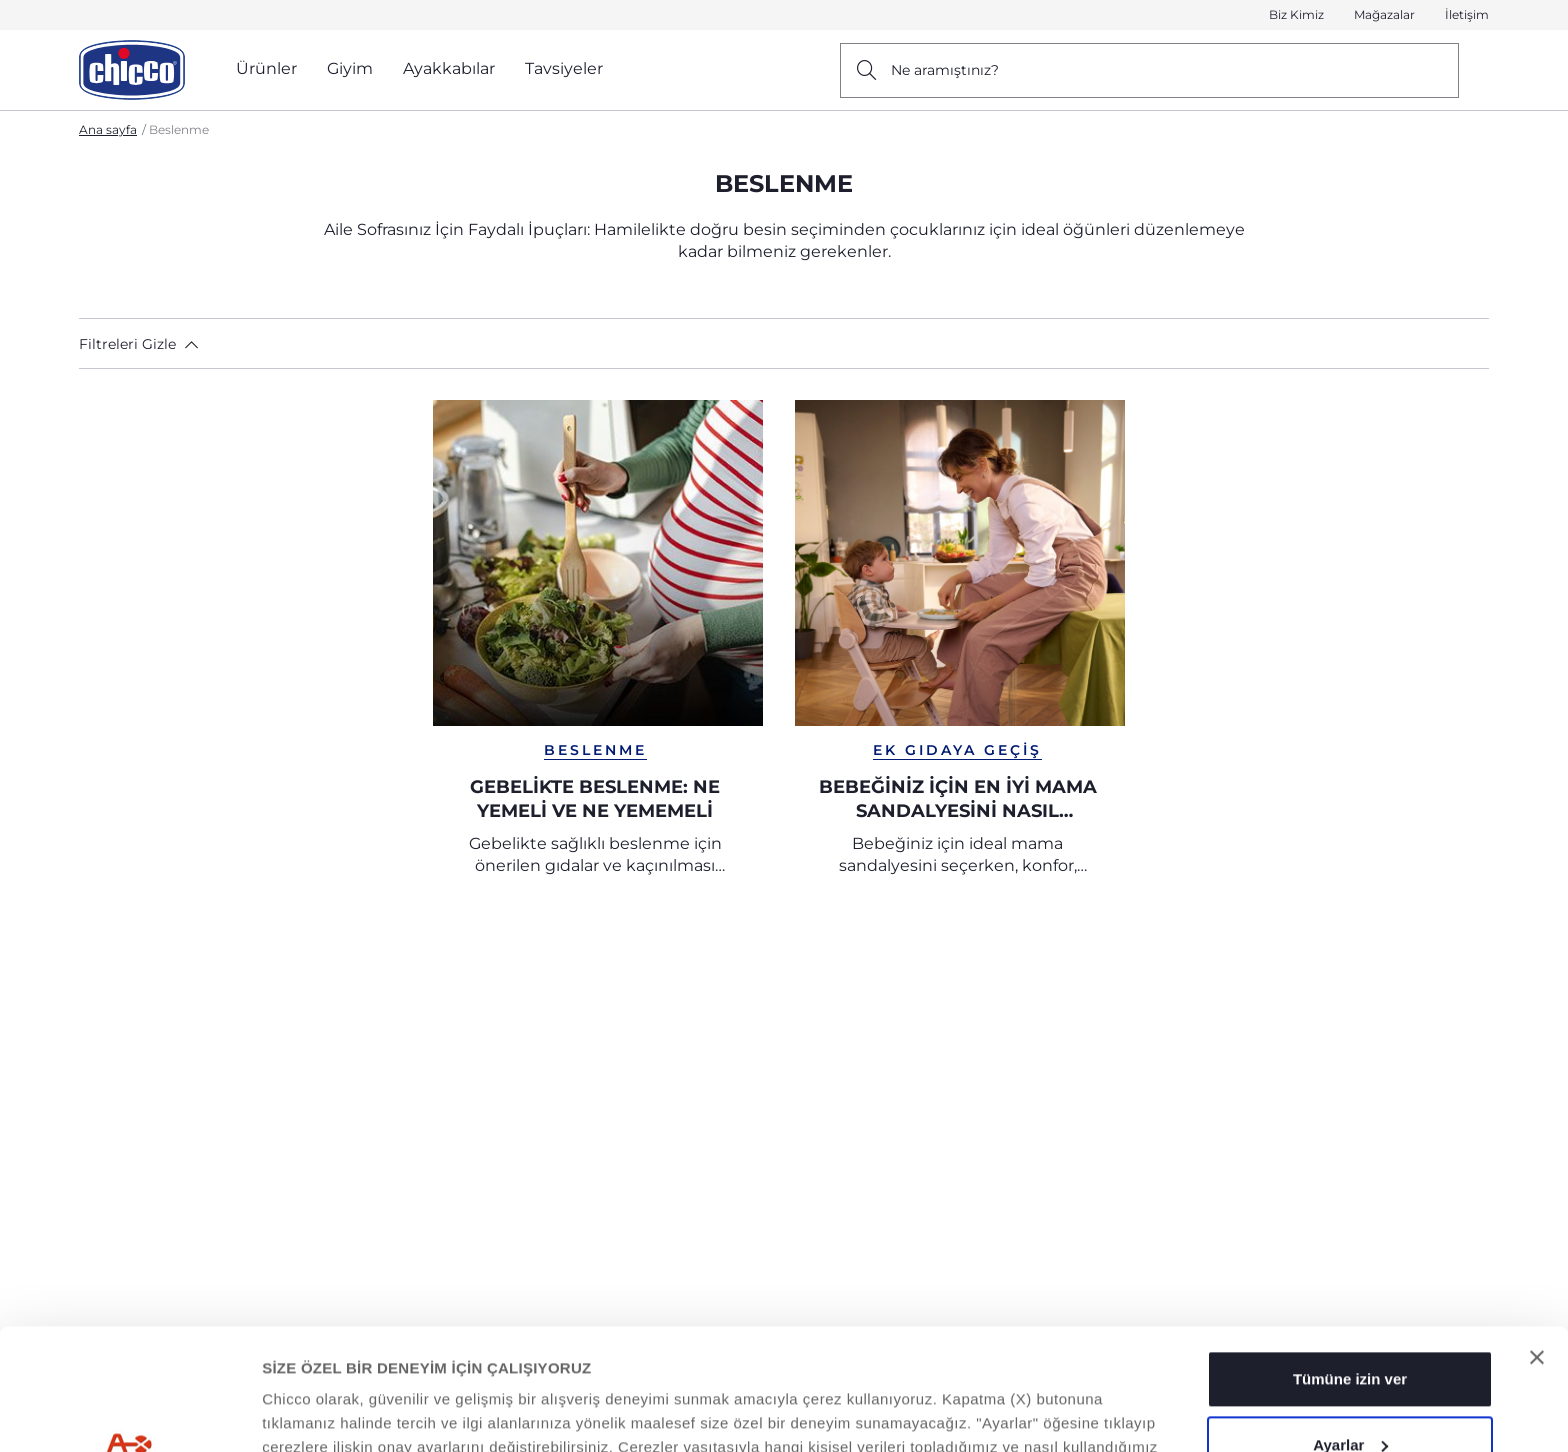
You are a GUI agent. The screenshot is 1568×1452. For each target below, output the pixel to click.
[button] (149, 344)
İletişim (1467, 14)
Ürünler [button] (266, 68)
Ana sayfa (108, 129)
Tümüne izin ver (1350, 1265)
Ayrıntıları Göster (324, 1412)
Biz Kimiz (1296, 14)
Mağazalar (1384, 14)
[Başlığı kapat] (1537, 1244)
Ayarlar (1350, 1330)
